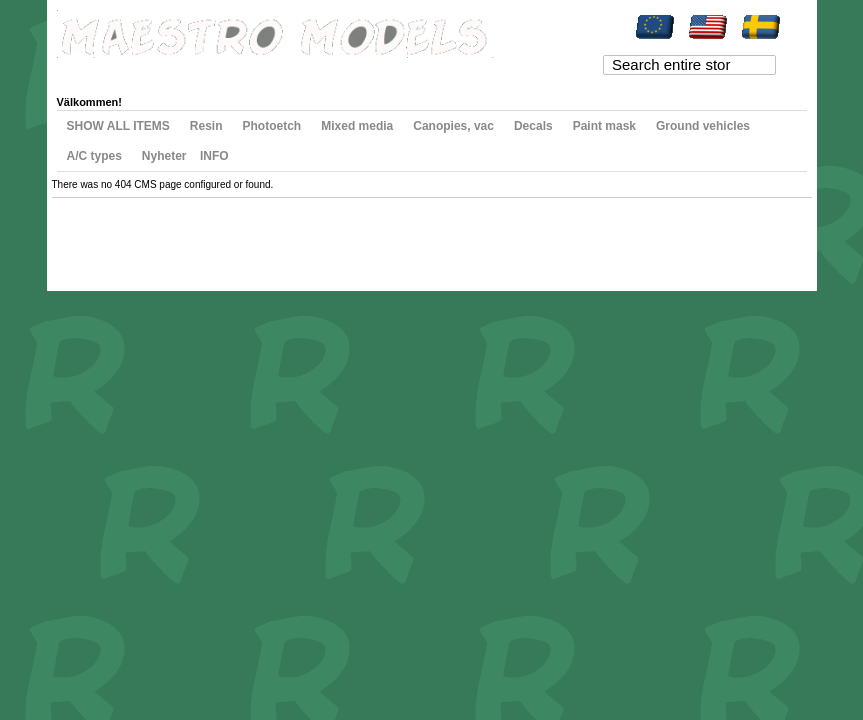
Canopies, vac (453, 126)
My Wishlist (176, 72)
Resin (206, 126)
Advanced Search (232, 236)
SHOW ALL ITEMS (118, 126)
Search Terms (152, 236)
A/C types (94, 156)
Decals (533, 126)
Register (357, 72)
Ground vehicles (703, 126)
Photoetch (272, 126)
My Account (103, 72)
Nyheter (164, 156)
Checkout (298, 72)
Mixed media (357, 126)
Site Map (93, 236)
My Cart (239, 72)
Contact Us (306, 236)
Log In (408, 72)
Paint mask (604, 126)
